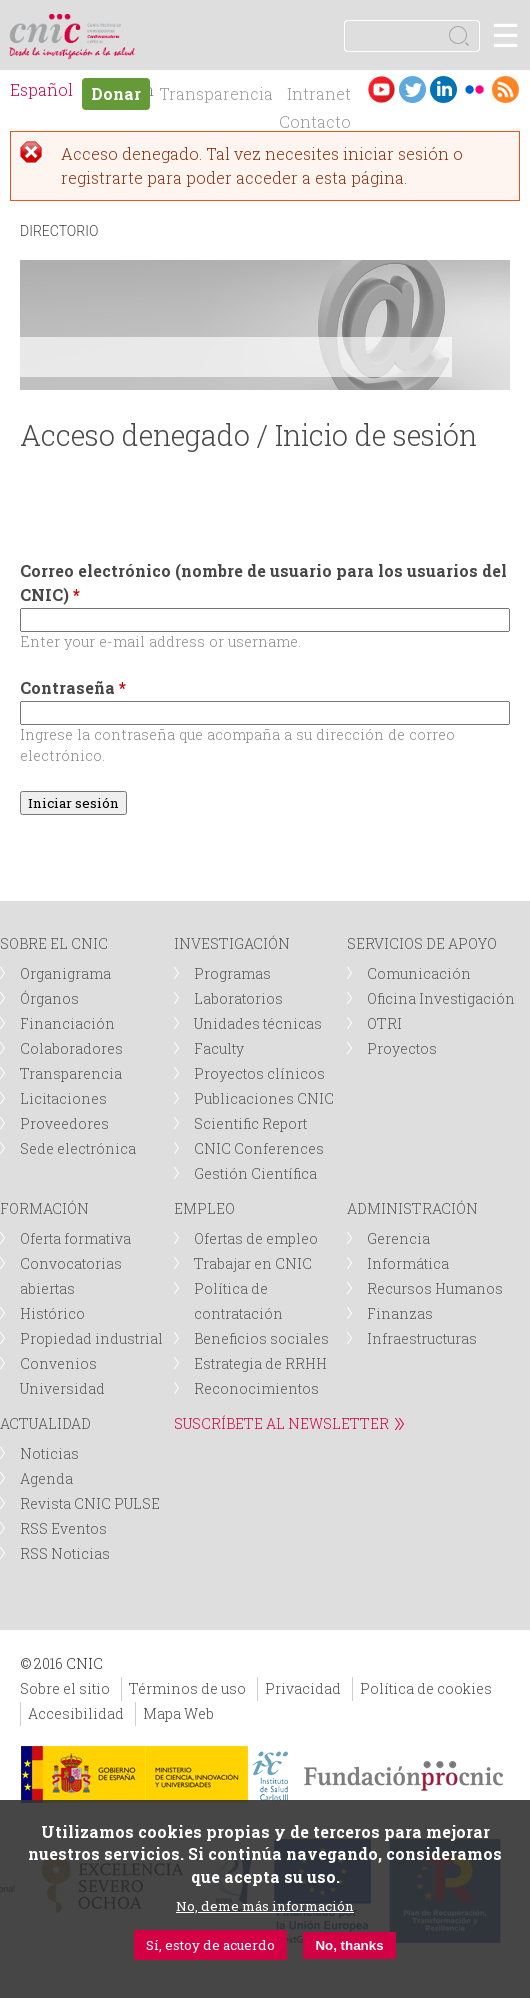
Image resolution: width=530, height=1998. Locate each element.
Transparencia (216, 93)
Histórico (52, 1313)
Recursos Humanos (435, 1288)
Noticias (49, 1453)
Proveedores (64, 1123)
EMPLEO (204, 1208)
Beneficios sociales (261, 1338)
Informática (408, 1263)
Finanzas (400, 1313)
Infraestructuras (422, 1338)
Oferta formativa (75, 1238)
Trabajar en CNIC (253, 1263)
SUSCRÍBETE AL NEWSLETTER (281, 1423)
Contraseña (73, 687)
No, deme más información (265, 1906)
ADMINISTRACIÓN (412, 1208)
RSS (505, 89)
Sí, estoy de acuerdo (210, 1945)
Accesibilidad (76, 1713)
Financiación (67, 1023)
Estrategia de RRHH (260, 1363)
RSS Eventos (63, 1528)
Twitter (412, 89)
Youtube (381, 89)
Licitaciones (63, 1098)
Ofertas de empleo (256, 1238)
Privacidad (303, 1688)
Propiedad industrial (91, 1338)
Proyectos (402, 1048)
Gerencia (398, 1238)
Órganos (49, 998)
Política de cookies (426, 1688)
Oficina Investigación (441, 998)
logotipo (104, 24)
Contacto (315, 121)
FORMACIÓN (44, 1208)
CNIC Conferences (259, 1148)
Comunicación (419, 973)
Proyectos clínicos (259, 1073)
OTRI (384, 1023)
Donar (116, 93)
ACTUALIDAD (45, 1423)
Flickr (474, 89)
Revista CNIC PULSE (90, 1503)
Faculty (219, 1048)
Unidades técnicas (258, 1023)
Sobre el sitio (65, 1688)
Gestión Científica (255, 1173)
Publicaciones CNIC (264, 1098)
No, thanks (349, 1945)
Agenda (46, 1478)
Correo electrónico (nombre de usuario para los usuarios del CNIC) (263, 582)
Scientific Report (250, 1123)
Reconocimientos (256, 1388)
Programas (232, 973)
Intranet (319, 93)
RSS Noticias (65, 1553)
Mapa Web (178, 1713)
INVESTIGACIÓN (232, 943)
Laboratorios (238, 998)
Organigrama (65, 973)
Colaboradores (71, 1048)
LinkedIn (443, 89)
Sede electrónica (78, 1148)
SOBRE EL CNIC (54, 943)
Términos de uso (187, 1688)
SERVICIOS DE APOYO (422, 943)
